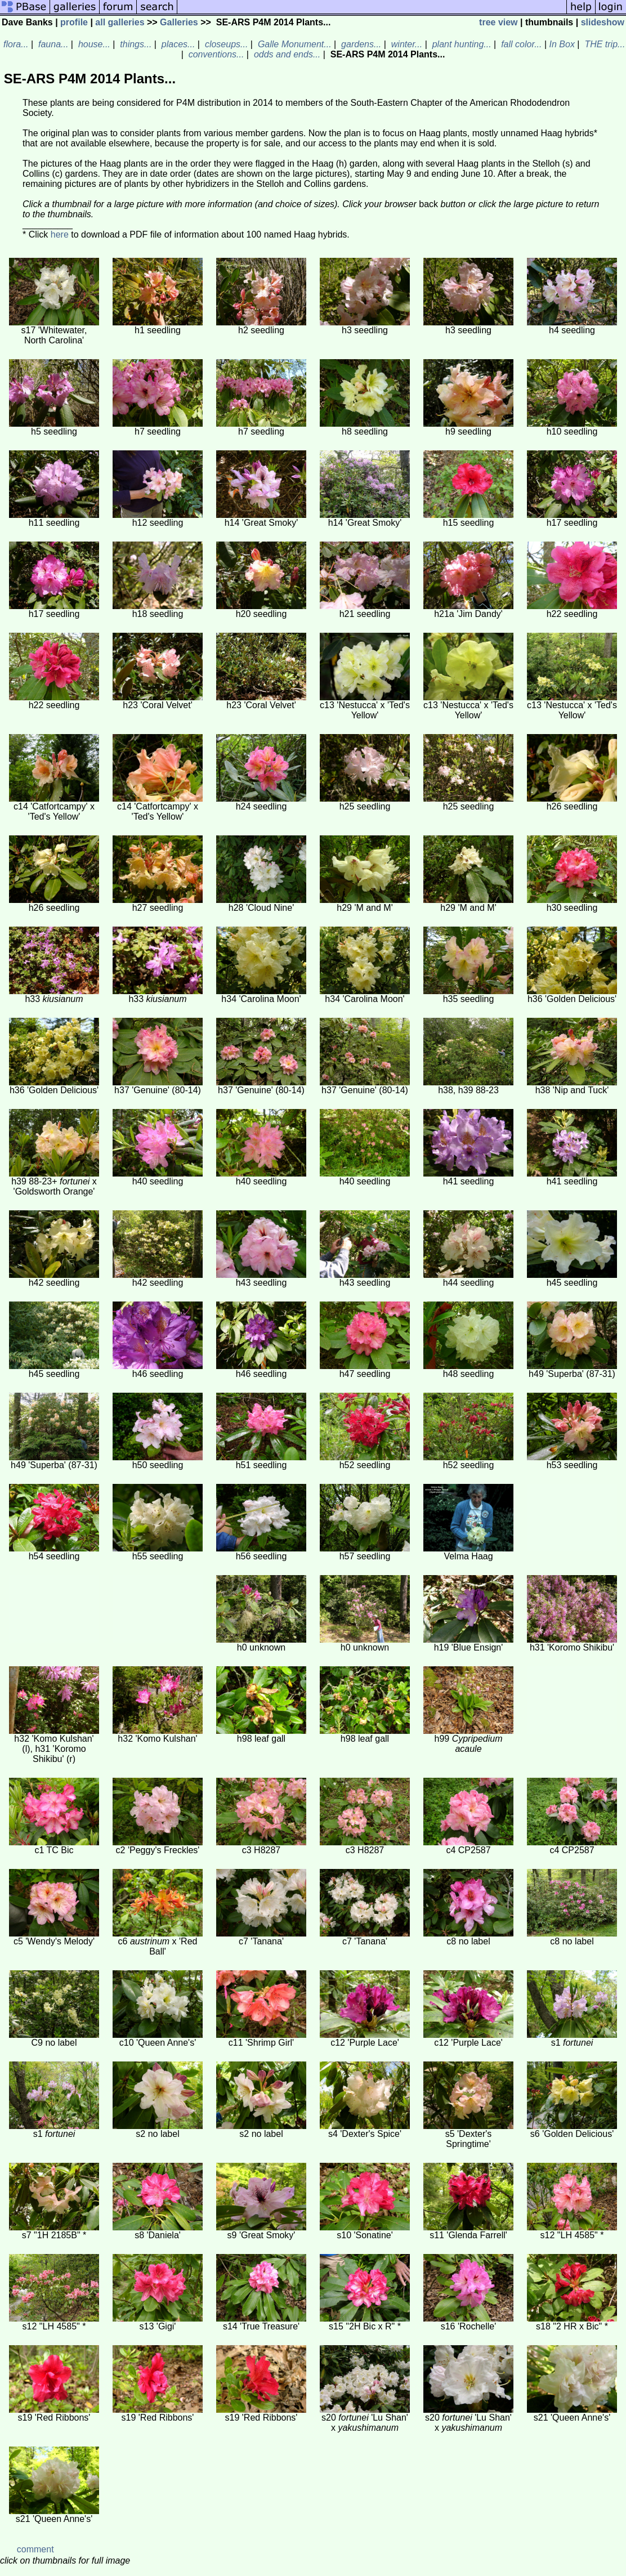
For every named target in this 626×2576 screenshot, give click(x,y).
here (60, 234)
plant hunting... (460, 44)
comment (35, 2549)
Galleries (179, 22)
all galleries (119, 22)
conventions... (215, 54)
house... (92, 44)
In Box (562, 44)
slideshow (602, 22)
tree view (498, 22)
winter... (405, 44)
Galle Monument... (293, 44)
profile (74, 22)
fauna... (52, 44)
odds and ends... (285, 54)
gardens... (360, 44)
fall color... (520, 44)
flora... (15, 44)
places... (177, 44)
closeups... (225, 44)
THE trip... (603, 44)
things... (134, 44)
